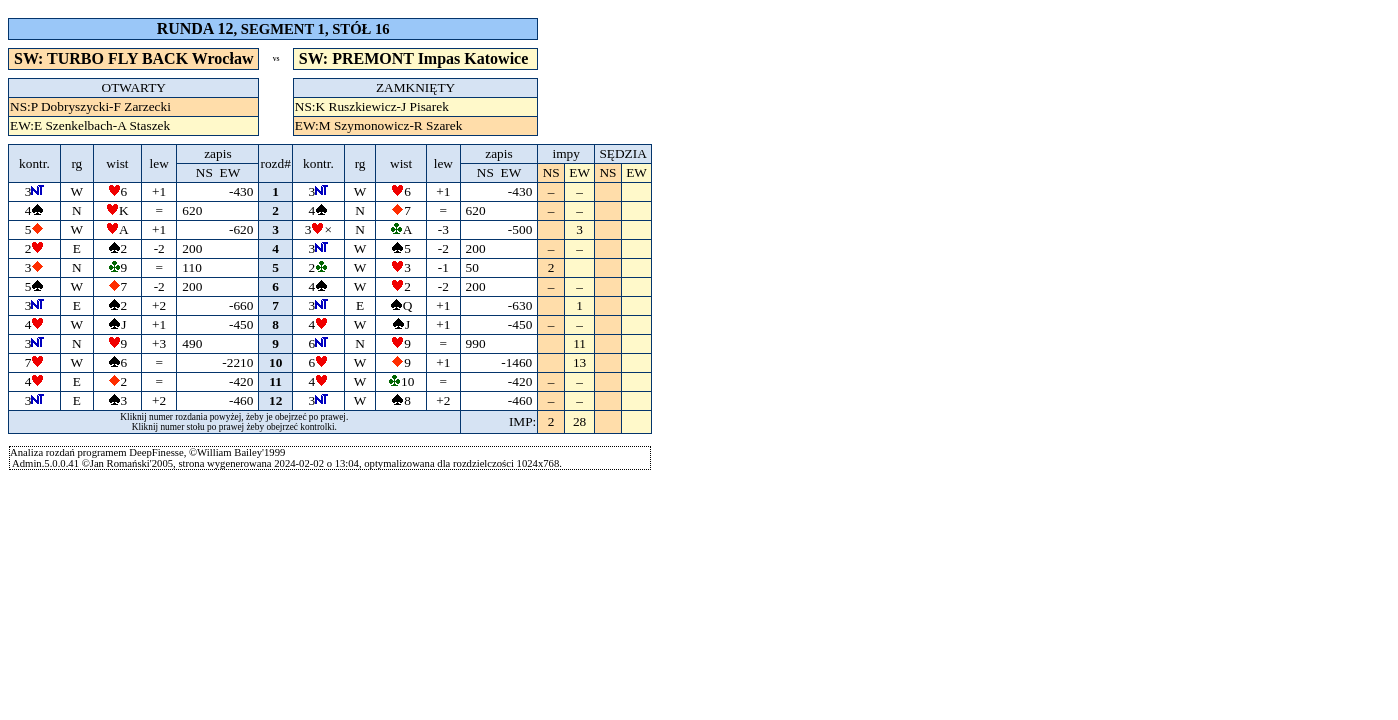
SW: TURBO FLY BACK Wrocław (133, 58)
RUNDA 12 (195, 28)
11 (276, 381)
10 (275, 362)
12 (275, 400)
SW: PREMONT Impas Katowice (415, 58)
